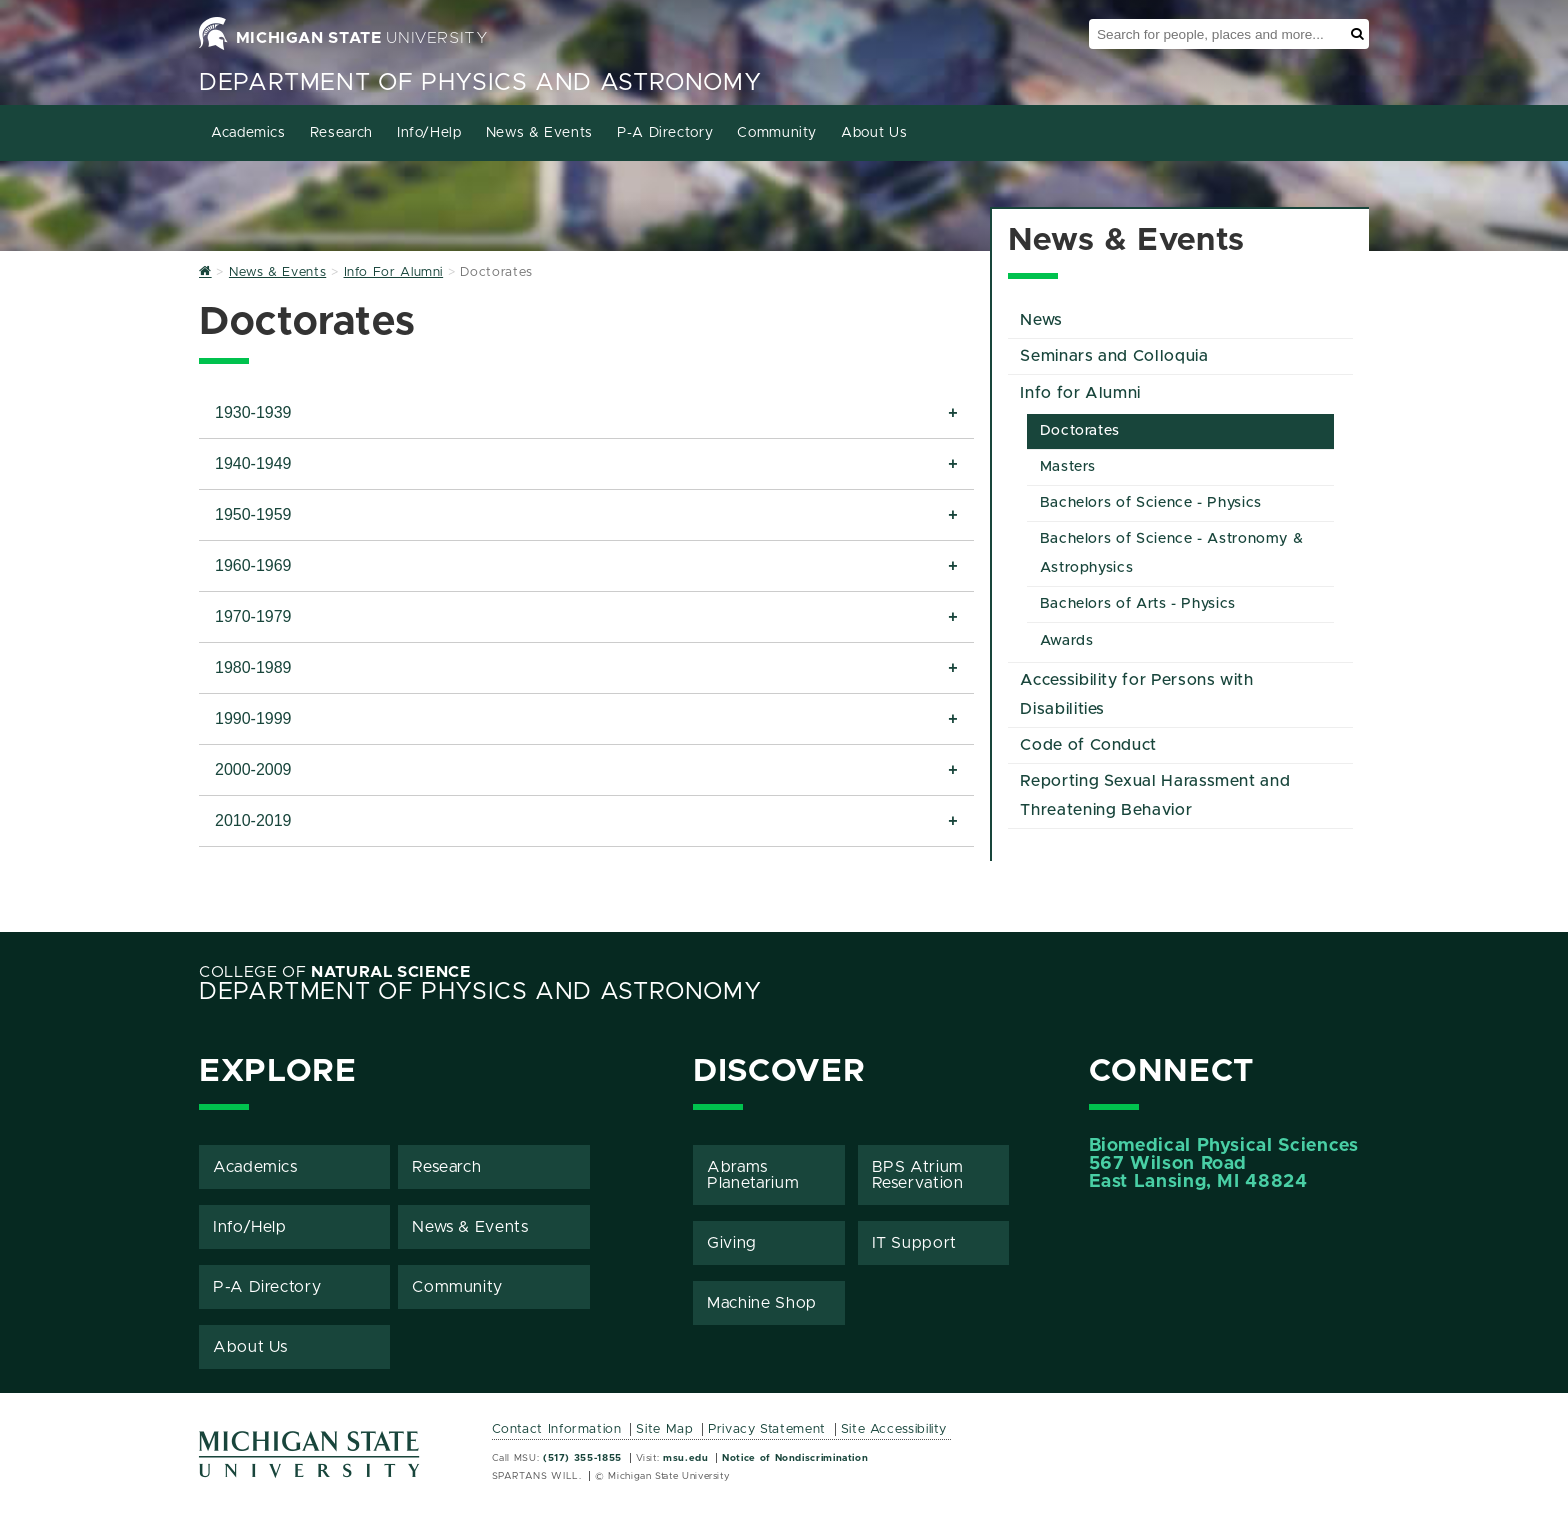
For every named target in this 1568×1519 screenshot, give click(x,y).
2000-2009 (253, 769)
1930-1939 (253, 412)
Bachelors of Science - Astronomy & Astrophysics (1172, 553)
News (1041, 320)
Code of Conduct (1088, 745)
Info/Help (429, 133)
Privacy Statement (767, 1429)
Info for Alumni (1080, 393)
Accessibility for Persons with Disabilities (1136, 694)
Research (341, 133)
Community (777, 133)
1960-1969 (253, 565)
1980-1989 (253, 667)
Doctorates (1080, 431)
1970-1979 (253, 616)
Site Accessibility (894, 1429)
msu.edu (685, 1458)
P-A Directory (665, 133)
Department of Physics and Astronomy (480, 83)
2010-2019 (253, 820)
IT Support (914, 1243)
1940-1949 (253, 463)
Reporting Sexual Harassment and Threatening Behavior (1155, 795)
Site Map (664, 1429)
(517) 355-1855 (582, 1458)
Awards (1067, 641)
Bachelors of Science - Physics (1151, 503)
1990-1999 (253, 718)
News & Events (539, 133)
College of (335, 972)
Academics (248, 133)
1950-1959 (253, 514)
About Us (874, 133)
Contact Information (557, 1429)
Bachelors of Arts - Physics (1138, 604)
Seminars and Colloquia (1114, 356)
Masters (1068, 467)
